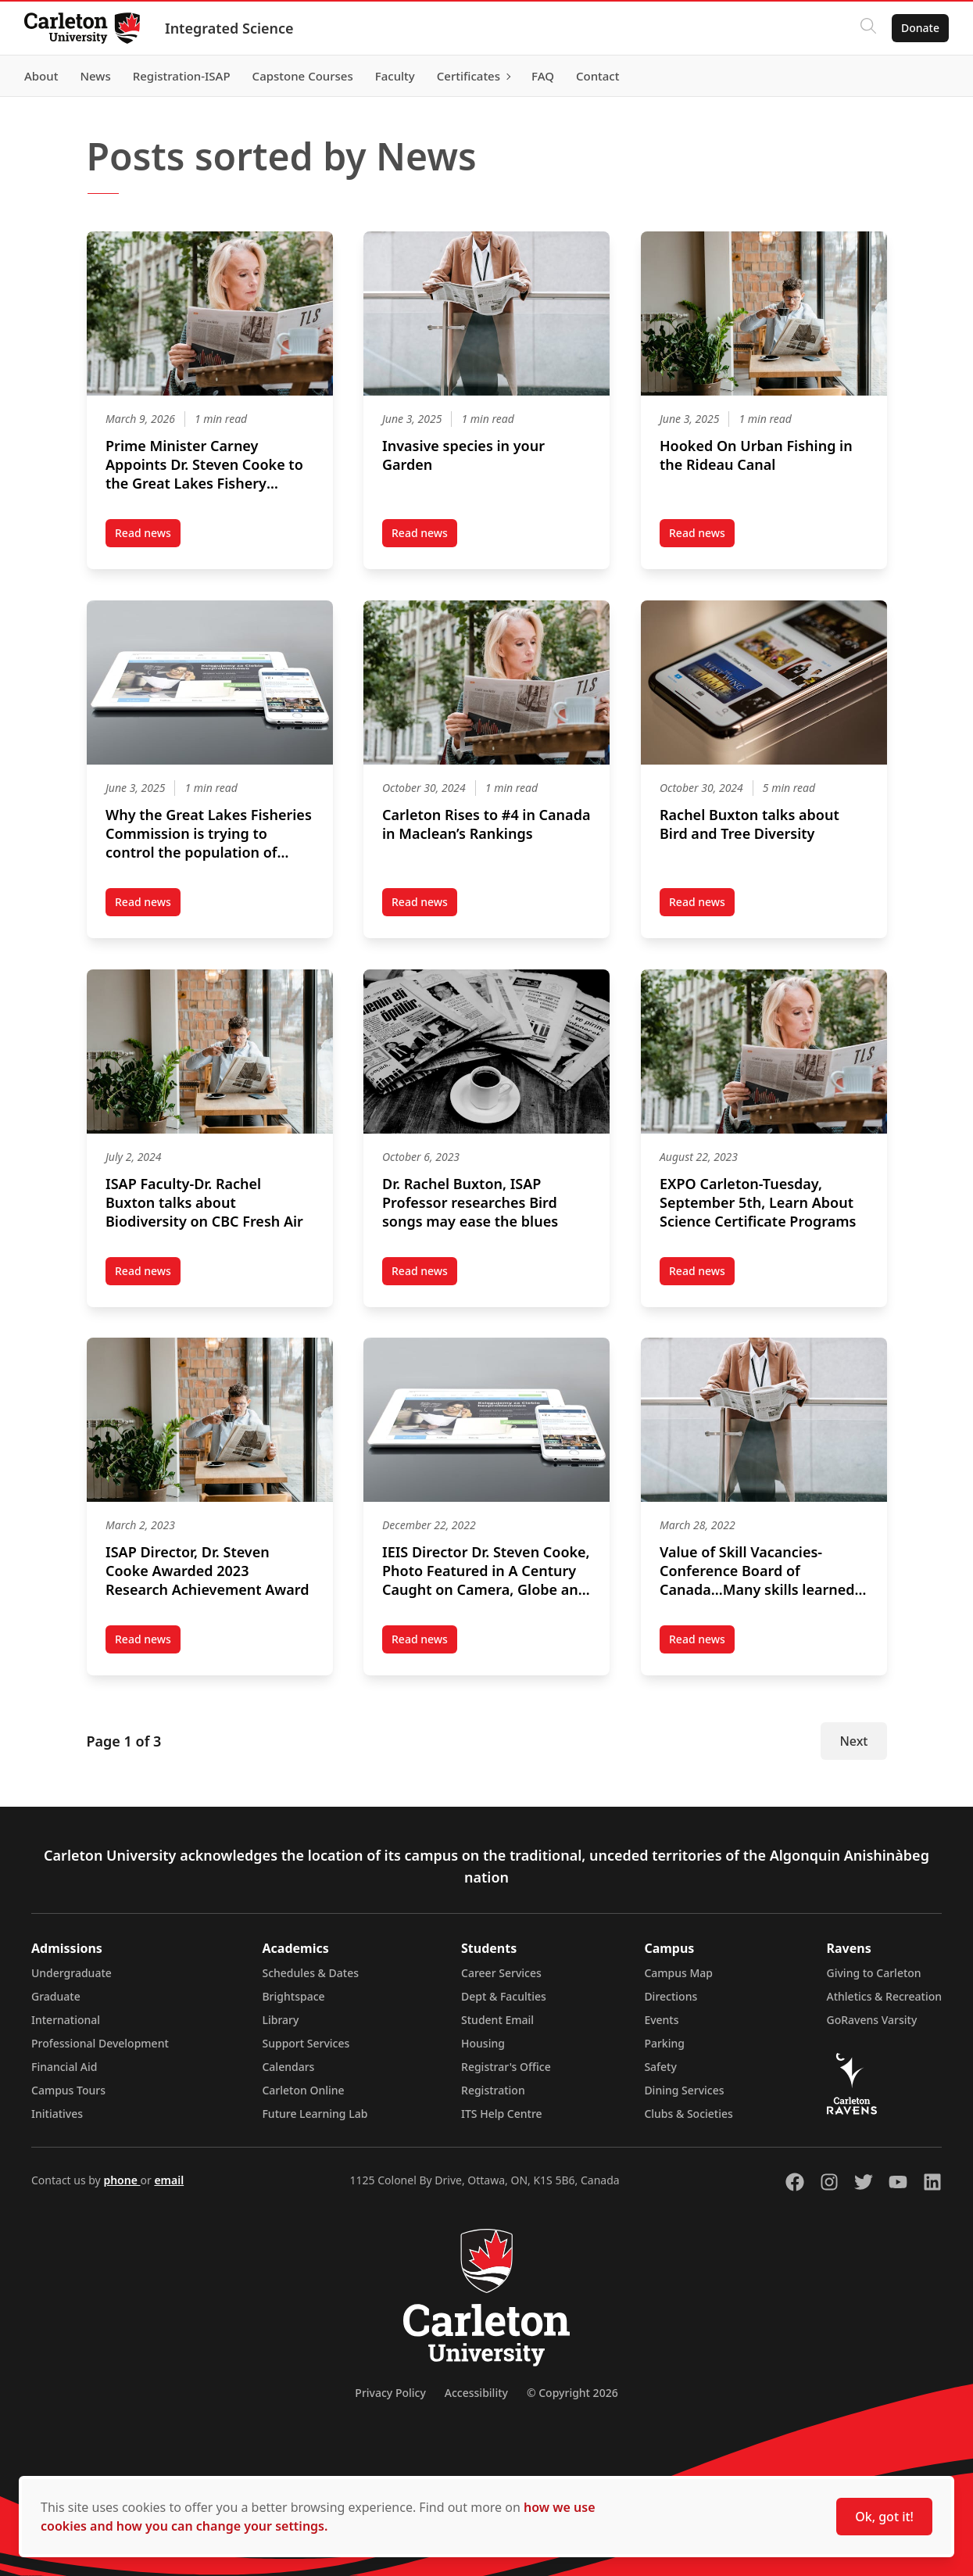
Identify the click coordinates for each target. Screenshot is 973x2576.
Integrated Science (230, 28)
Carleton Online (303, 2090)
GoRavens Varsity (872, 2019)
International (65, 2019)
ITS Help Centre (501, 2113)
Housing (483, 2043)
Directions (670, 1996)
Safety (660, 2066)
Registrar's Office (506, 2066)
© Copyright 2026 (572, 2392)
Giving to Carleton (874, 1972)
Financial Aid (64, 2066)
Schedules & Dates (310, 1972)
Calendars (288, 2066)
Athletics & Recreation (884, 1996)
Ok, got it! (884, 2516)
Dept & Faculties (503, 1996)
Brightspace (293, 1996)
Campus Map (678, 1972)
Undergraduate (71, 1972)
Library (280, 2019)
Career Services (501, 1972)
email (169, 2180)
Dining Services (684, 2090)
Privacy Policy (390, 2392)
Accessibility (476, 2392)
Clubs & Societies (688, 2113)
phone (121, 2180)
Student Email (497, 2019)
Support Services (305, 2043)
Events (661, 2019)
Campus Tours (68, 2090)
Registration (493, 2090)
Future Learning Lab (314, 2113)
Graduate (55, 1996)
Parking (664, 2043)
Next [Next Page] (853, 1741)
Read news (148, 536)
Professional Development (100, 2043)
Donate (919, 27)
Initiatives (57, 2113)
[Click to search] (867, 28)
